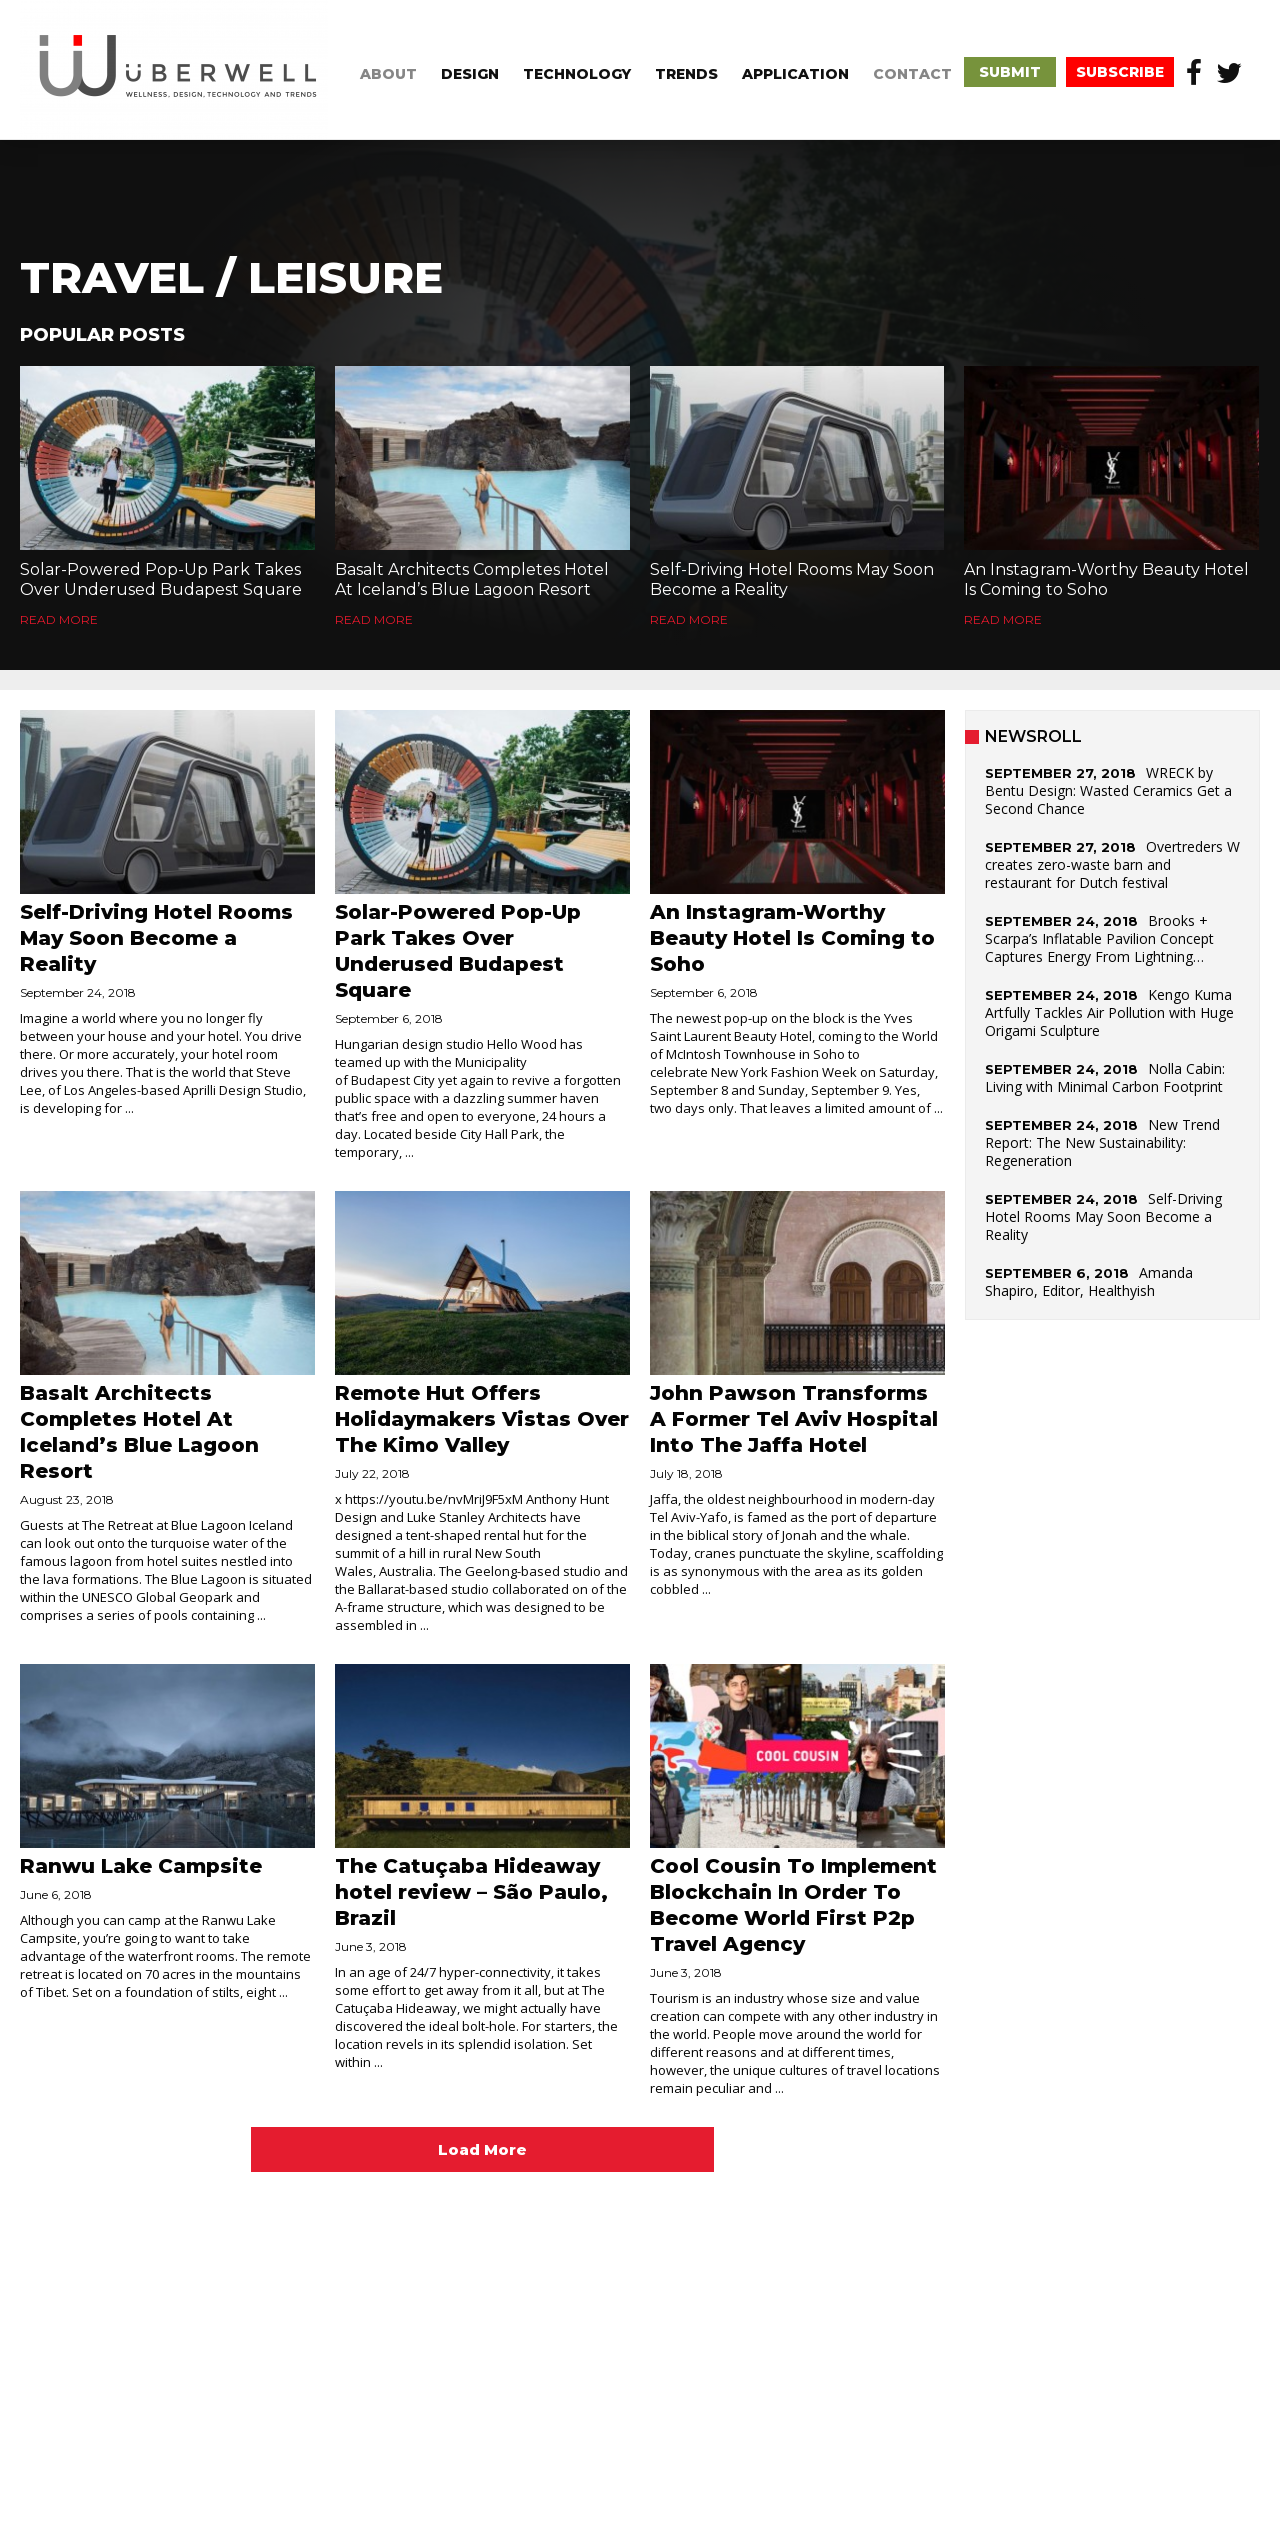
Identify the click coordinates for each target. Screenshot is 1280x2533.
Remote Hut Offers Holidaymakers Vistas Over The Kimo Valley (482, 1419)
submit (1010, 72)
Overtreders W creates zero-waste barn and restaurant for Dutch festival (1112, 864)
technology (577, 74)
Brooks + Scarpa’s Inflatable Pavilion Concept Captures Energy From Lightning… (1099, 938)
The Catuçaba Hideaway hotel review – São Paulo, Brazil (471, 1892)
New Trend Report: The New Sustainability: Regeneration (1102, 1142)
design (470, 74)
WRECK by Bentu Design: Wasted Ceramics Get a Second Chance (1108, 790)
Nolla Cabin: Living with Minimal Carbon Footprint (1105, 1077)
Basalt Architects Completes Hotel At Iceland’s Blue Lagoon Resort (472, 579)
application (795, 74)
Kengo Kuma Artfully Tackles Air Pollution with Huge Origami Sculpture (1109, 1012)
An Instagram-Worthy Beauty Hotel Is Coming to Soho (1106, 579)
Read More (59, 619)
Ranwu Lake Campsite (141, 1866)
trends (686, 74)
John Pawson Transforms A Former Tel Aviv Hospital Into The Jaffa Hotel (794, 1419)
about (388, 74)
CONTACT (912, 74)
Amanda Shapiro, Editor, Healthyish (1089, 1281)
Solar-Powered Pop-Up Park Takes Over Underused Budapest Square (161, 579)
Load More (482, 2149)
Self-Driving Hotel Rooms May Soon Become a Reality (792, 579)
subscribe (1120, 72)
